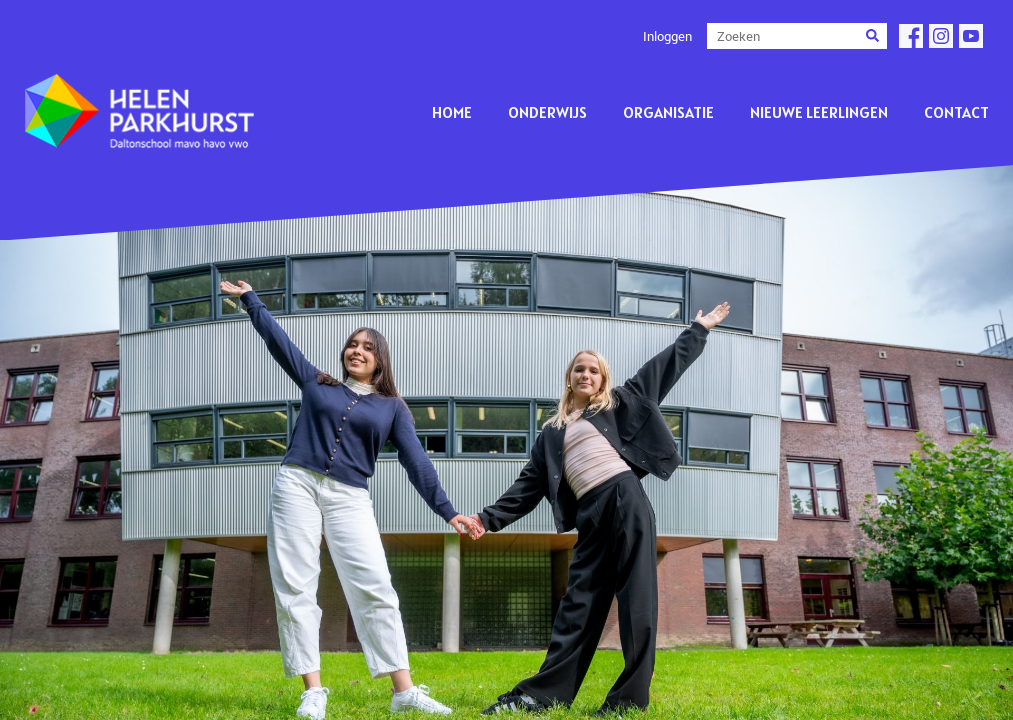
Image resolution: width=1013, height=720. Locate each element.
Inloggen (667, 36)
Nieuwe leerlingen (819, 112)
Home (452, 112)
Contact (956, 112)
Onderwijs (547, 112)
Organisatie (668, 112)
